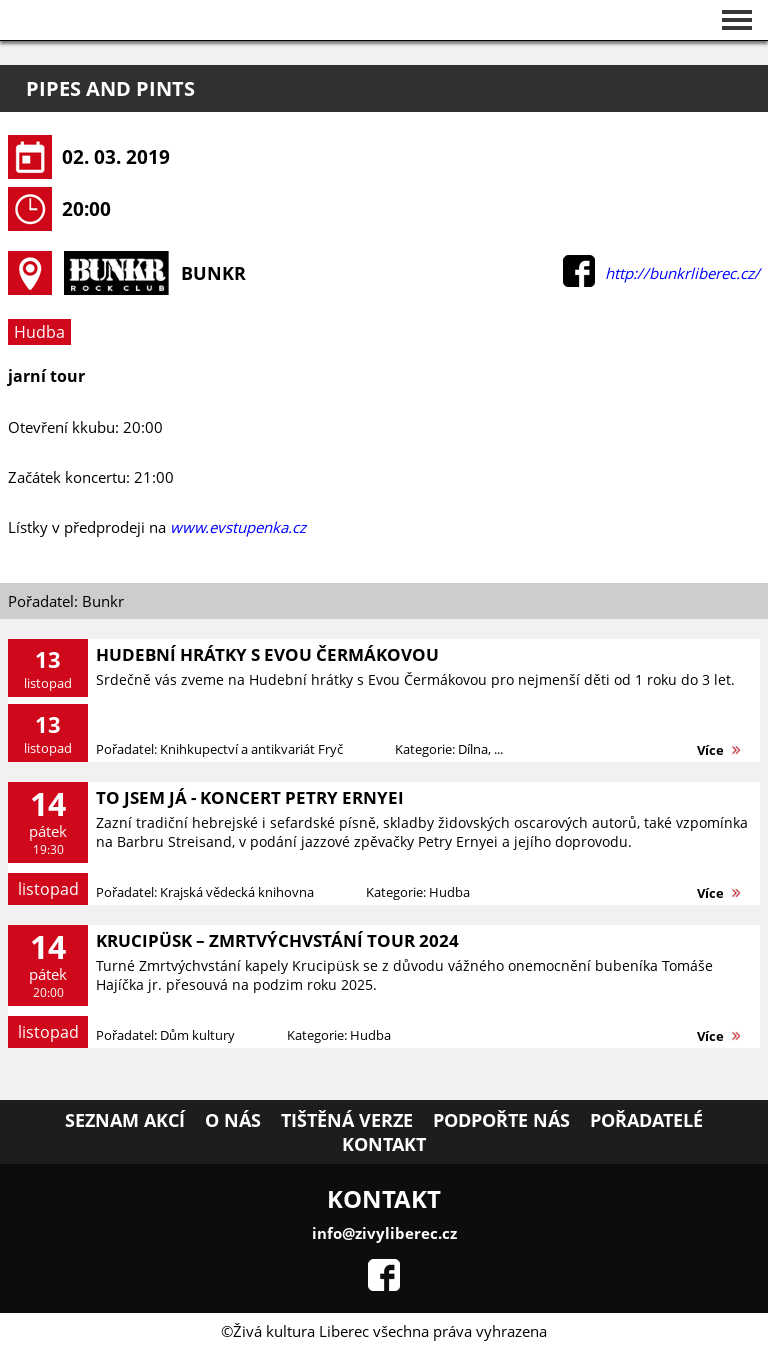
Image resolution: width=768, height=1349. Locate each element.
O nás (233, 1120)
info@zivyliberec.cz (384, 1233)
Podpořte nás (501, 1120)
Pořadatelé (646, 1120)
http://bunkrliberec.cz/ (682, 273)
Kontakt (384, 1144)
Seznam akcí (125, 1120)
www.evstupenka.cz (238, 527)
